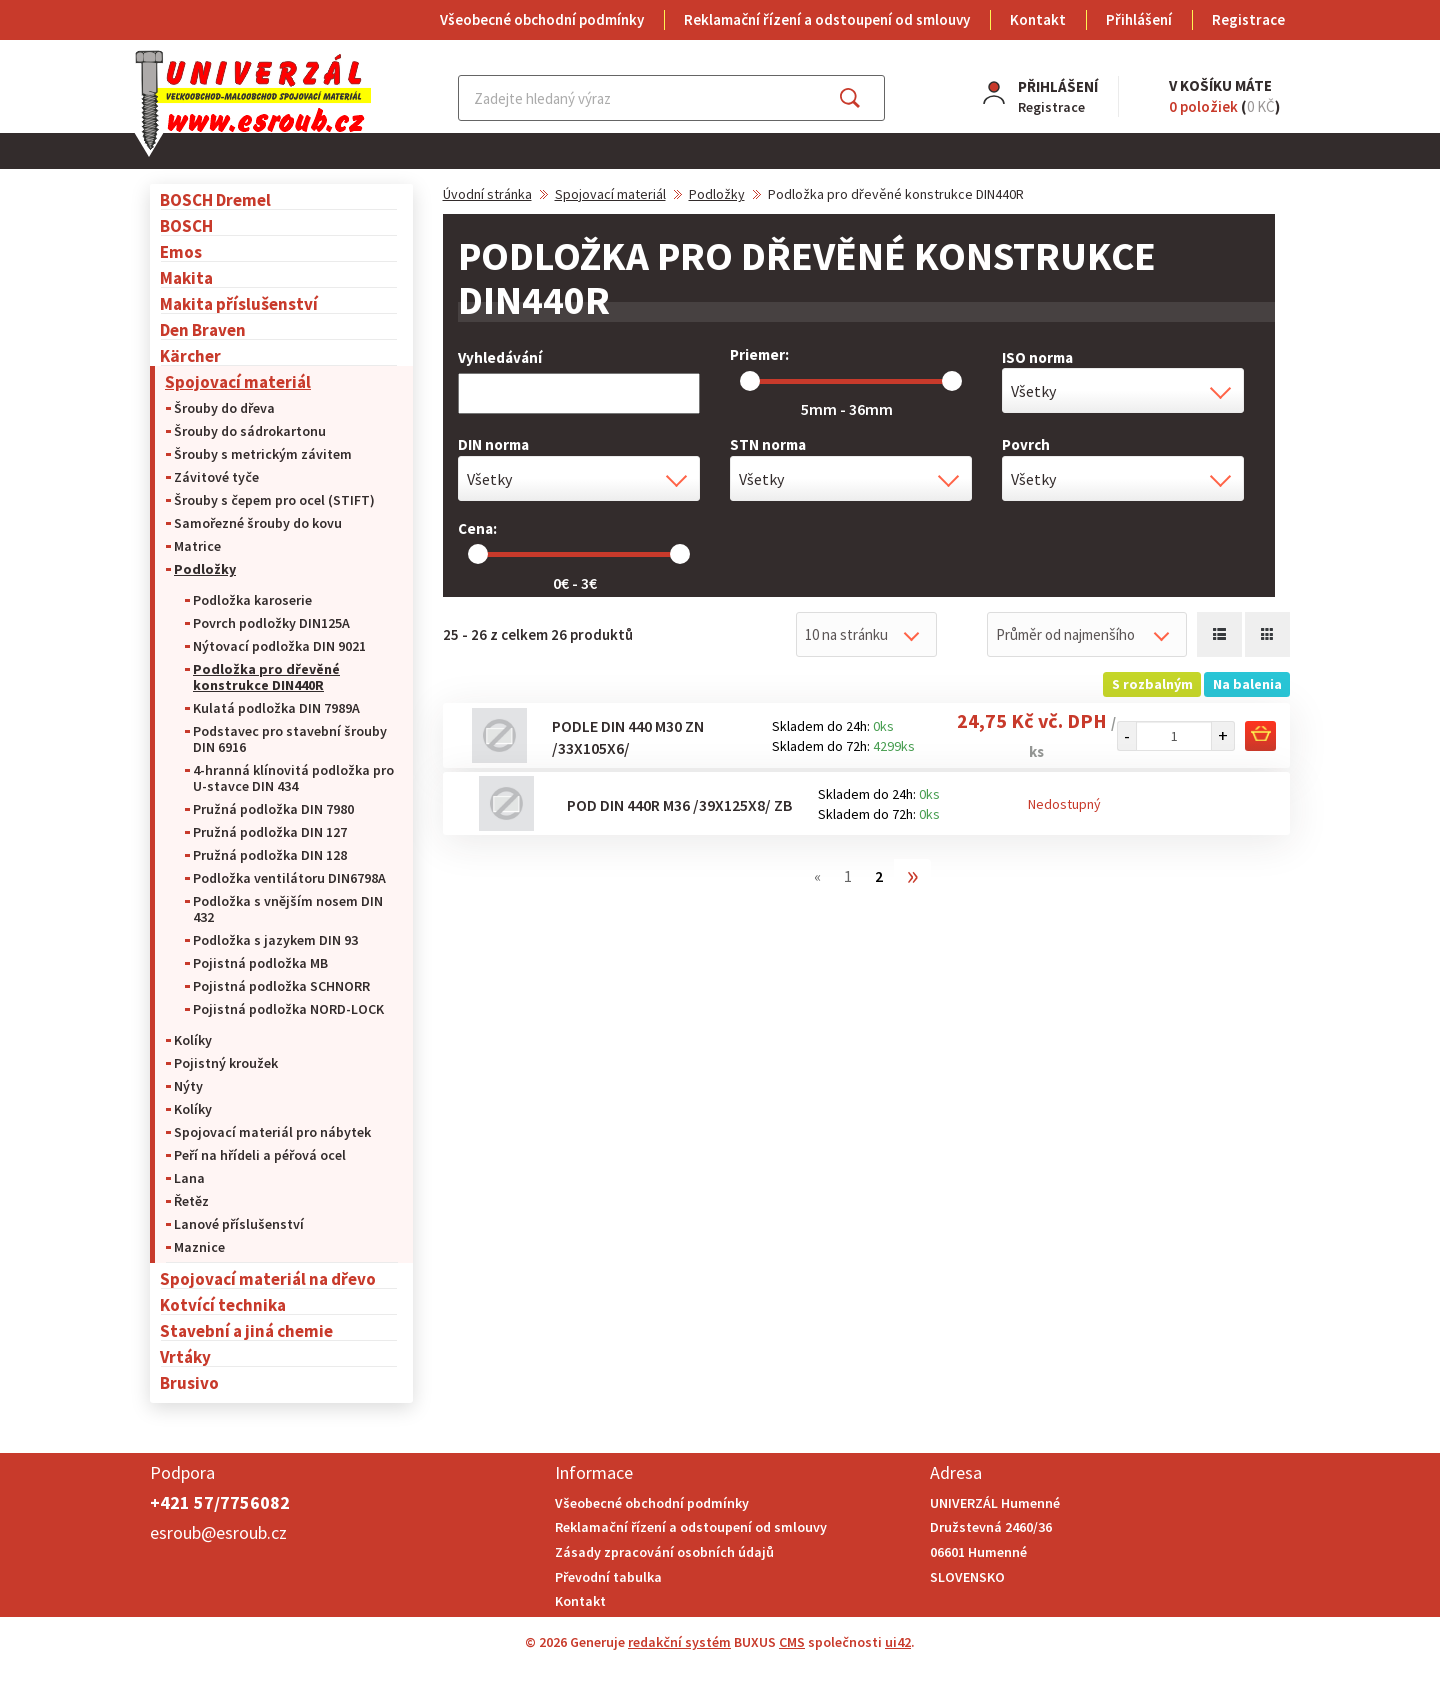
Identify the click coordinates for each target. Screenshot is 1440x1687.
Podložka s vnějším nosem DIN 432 (288, 909)
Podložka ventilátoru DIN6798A (289, 878)
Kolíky (193, 1040)
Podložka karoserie (252, 600)
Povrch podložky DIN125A (271, 623)
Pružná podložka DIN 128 (270, 855)
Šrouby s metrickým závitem (263, 454)
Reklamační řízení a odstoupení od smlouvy (827, 19)
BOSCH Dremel (215, 199)
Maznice (199, 1247)
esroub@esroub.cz (218, 1532)
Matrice (197, 546)
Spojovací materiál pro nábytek (272, 1132)
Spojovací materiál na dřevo (268, 1278)
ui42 (898, 1642)
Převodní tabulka (608, 1577)
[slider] (750, 381)
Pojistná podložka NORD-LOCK (288, 1009)
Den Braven (203, 329)
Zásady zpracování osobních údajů (664, 1552)
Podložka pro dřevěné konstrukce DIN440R (266, 677)
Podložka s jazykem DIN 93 (275, 940)
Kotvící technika (223, 1304)
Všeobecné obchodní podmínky (542, 19)
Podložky (205, 569)
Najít (865, 98)
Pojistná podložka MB (260, 963)
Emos (181, 251)
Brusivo (189, 1382)
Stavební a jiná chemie (246, 1330)
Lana (189, 1178)
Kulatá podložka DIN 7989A (276, 708)
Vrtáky (185, 1356)
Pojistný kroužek (226, 1063)
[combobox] (1123, 390)
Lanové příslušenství (239, 1224)
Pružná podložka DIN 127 (270, 832)
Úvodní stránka (487, 194)
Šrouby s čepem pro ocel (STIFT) (274, 500)
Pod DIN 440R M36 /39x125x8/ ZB (679, 805)
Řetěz (191, 1201)
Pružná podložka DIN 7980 (273, 809)
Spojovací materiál (238, 381)
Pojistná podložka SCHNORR (281, 986)
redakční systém (679, 1642)
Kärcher (190, 355)
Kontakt (1038, 19)
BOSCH (186, 225)
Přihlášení (1139, 19)
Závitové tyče (216, 477)
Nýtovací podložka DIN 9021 (279, 646)
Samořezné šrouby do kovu (258, 523)
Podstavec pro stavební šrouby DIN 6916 (290, 739)
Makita (186, 277)
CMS (792, 1642)
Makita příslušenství (239, 303)
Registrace (1248, 19)
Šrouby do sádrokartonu (250, 431)
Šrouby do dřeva (224, 408)
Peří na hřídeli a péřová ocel (260, 1155)
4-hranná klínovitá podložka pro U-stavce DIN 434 (293, 778)
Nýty (188, 1086)
